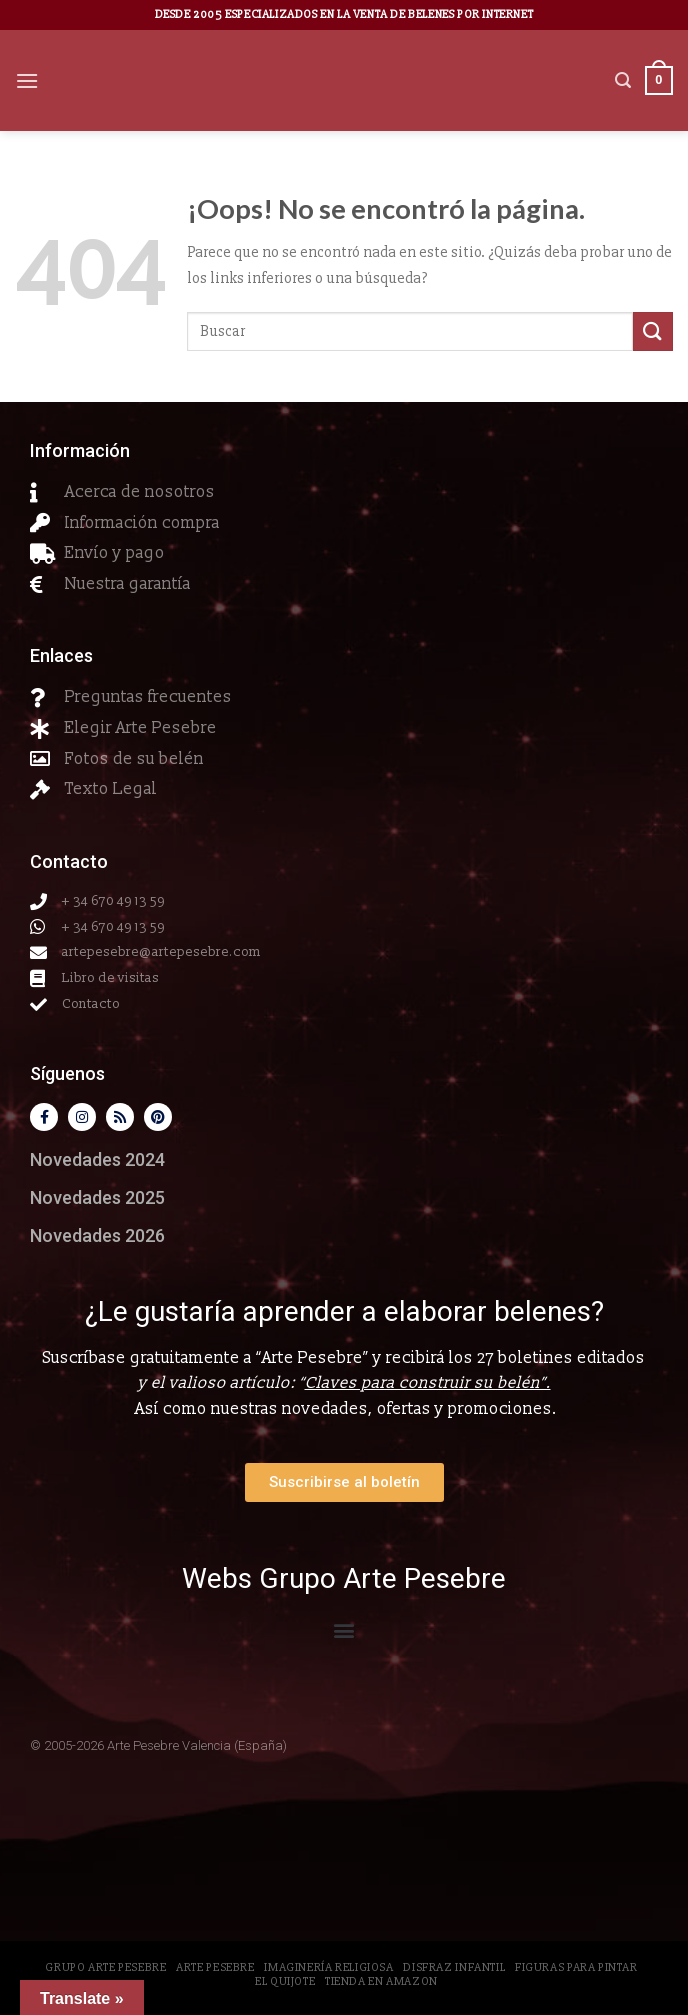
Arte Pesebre (215, 1967)
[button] (344, 1629)
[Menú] (27, 80)
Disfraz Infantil (454, 1967)
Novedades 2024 (97, 1159)
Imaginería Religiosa (328, 1967)
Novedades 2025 (97, 1197)
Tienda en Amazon (381, 1981)
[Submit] (653, 331)
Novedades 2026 (97, 1235)
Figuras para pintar (576, 1967)
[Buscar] (623, 80)
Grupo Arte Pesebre (105, 1967)
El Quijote (285, 1981)
